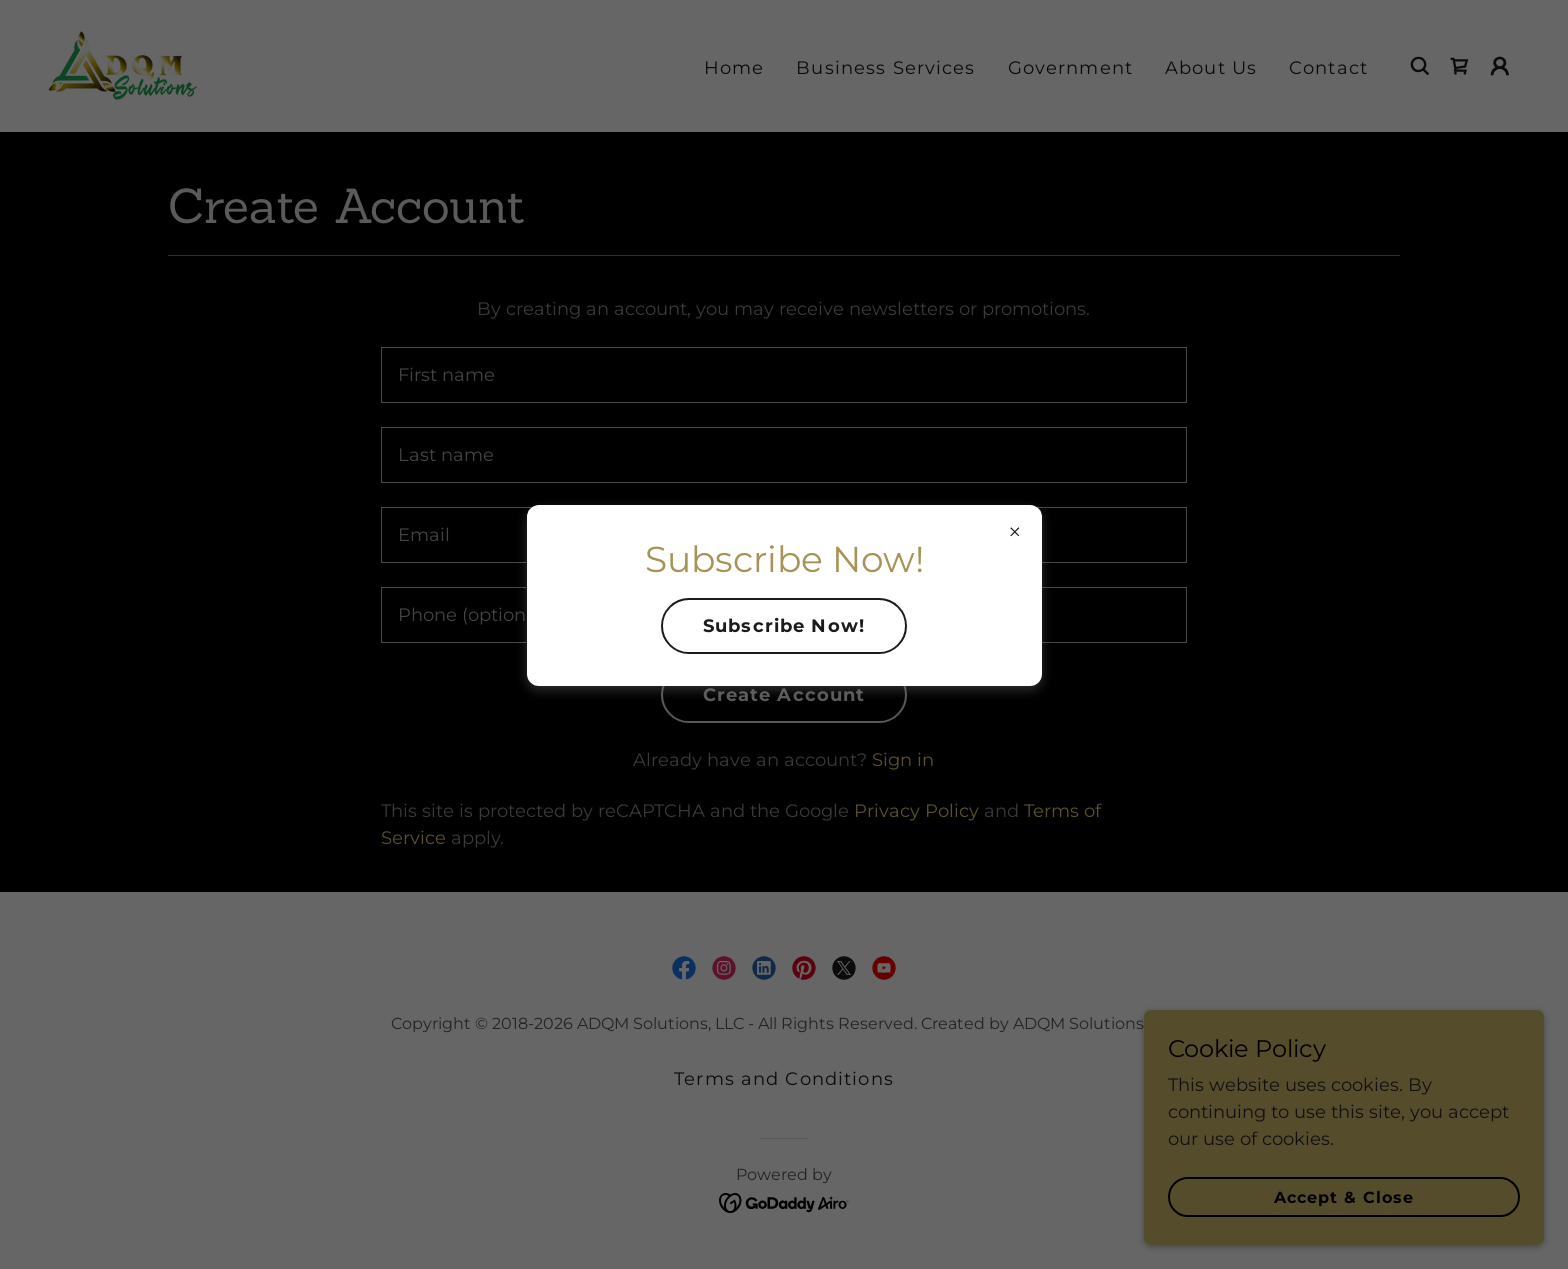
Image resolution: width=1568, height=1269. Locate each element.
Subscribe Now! (784, 626)
